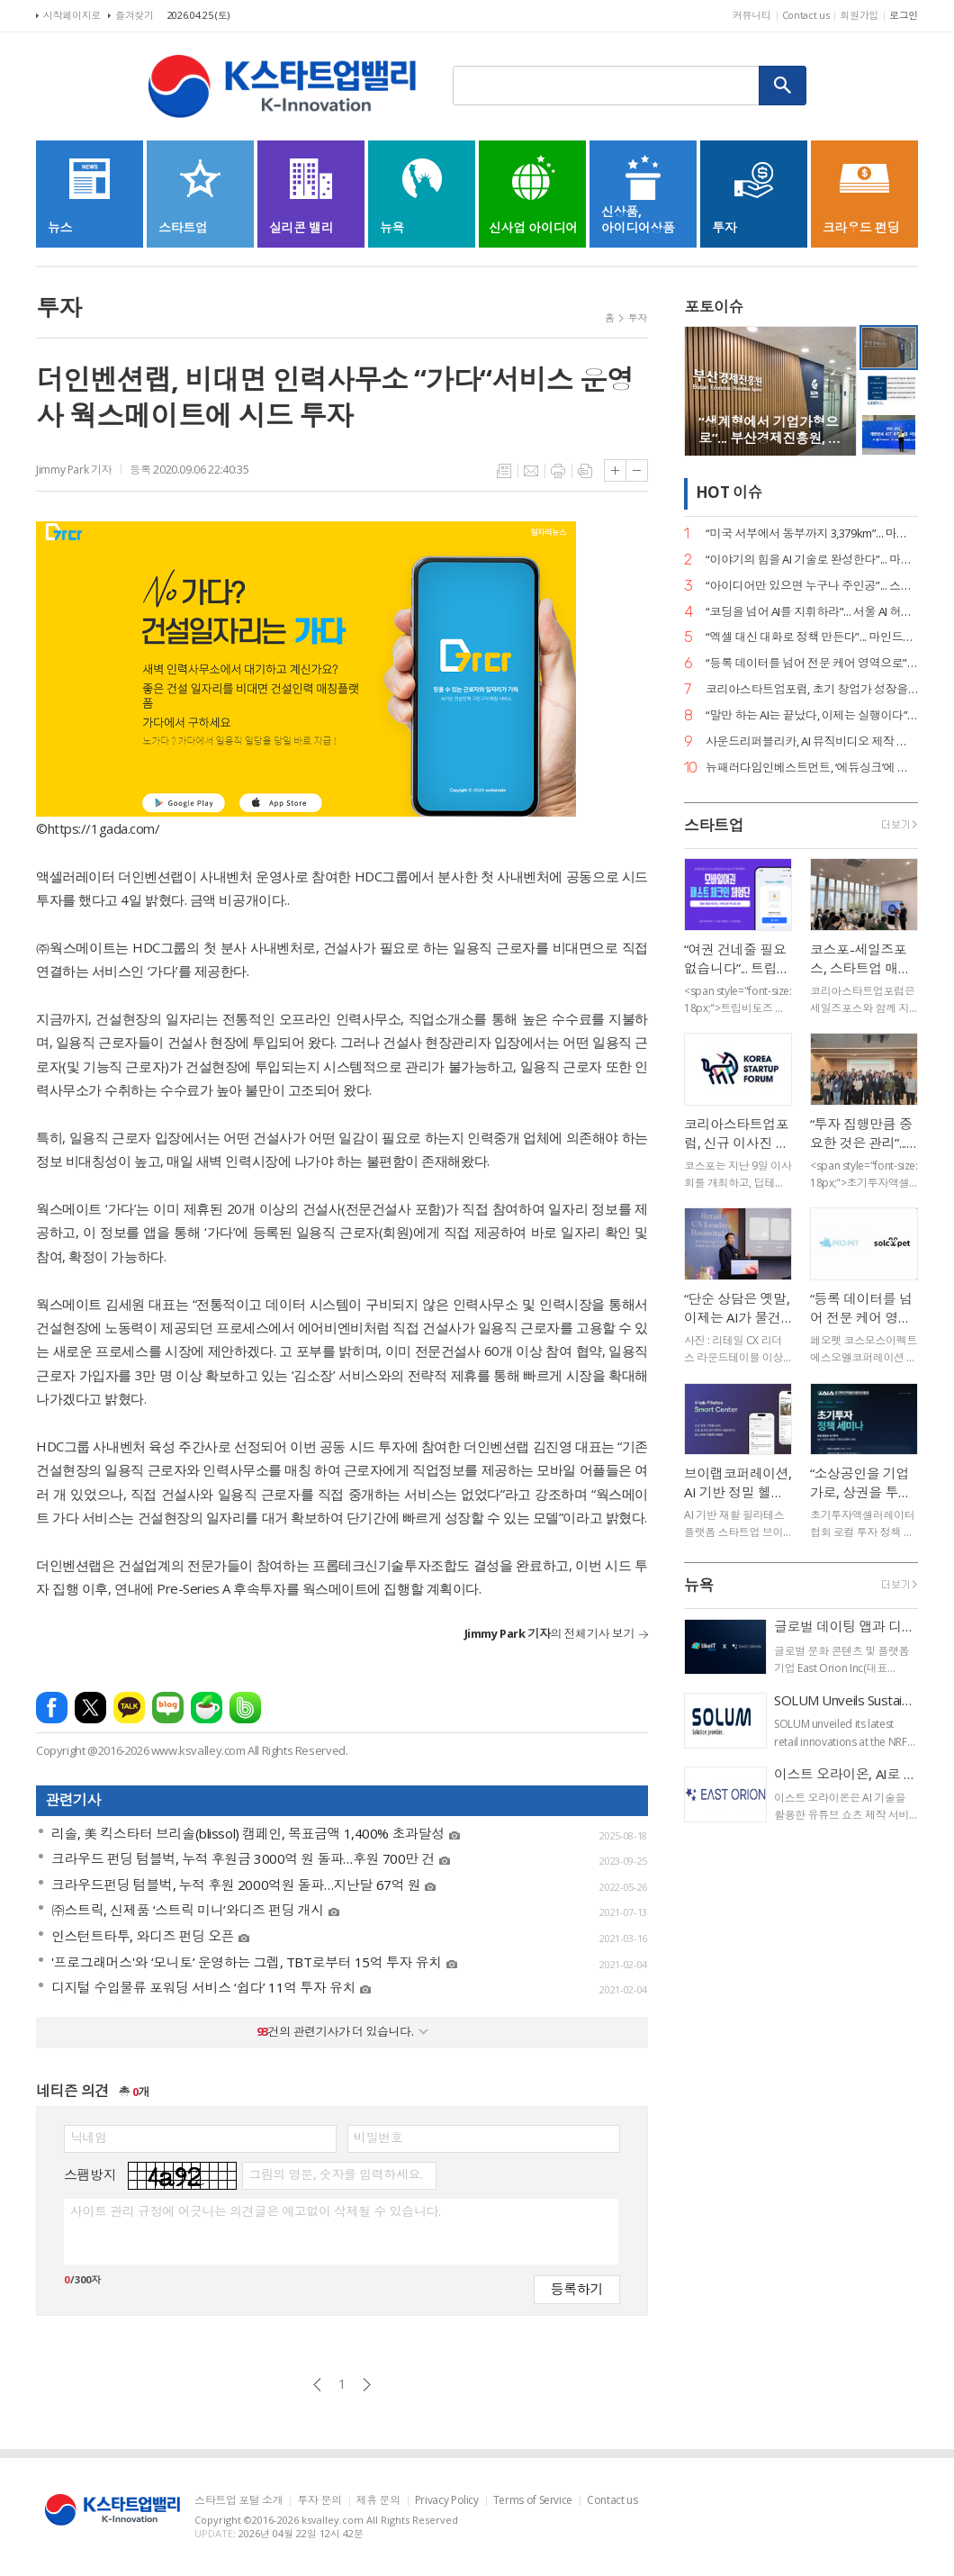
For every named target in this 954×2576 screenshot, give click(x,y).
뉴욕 (699, 1585)
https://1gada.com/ (104, 828)
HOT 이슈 (729, 493)
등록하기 (577, 2288)
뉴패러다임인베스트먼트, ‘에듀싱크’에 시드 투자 (812, 767)
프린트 (558, 471)
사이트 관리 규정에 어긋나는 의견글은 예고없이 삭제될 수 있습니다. (255, 2211)
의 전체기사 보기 (549, 1633)
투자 (637, 317)
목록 (504, 471)
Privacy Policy (447, 2501)
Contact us (806, 15)
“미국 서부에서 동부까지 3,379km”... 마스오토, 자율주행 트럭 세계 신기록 (812, 533)
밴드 (245, 1707)
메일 (531, 471)
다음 (366, 2384)
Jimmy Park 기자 (74, 469)
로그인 (903, 15)
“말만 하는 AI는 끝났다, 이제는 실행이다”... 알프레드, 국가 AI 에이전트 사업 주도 (812, 715)
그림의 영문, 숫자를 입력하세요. (335, 2174)
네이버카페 (206, 1707)
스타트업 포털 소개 (238, 2501)
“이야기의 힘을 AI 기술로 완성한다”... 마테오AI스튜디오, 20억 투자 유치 (812, 559)
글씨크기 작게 (637, 470)
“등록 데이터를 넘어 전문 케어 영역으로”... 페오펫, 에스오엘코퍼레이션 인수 (812, 663)
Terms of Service (532, 2501)
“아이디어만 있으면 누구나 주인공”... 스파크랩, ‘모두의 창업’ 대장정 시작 (812, 585)
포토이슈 (713, 306)
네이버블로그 (168, 1707)
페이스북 (52, 1707)
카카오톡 (129, 1707)
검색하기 (783, 85)
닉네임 (88, 2137)
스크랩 (585, 471)
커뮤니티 (752, 15)
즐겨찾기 (134, 15)
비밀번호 (378, 2137)
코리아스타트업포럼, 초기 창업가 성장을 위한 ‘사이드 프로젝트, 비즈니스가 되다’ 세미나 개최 (812, 689)
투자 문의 (319, 2501)
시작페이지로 (72, 15)
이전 (317, 2384)
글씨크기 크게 (615, 470)
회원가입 (859, 15)
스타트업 (713, 825)
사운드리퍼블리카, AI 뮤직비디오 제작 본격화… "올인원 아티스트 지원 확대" (812, 741)
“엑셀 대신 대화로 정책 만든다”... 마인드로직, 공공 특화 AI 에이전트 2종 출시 (812, 637)
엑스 (90, 1707)
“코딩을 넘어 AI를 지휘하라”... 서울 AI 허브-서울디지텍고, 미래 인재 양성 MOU (812, 611)
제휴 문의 (378, 2501)
